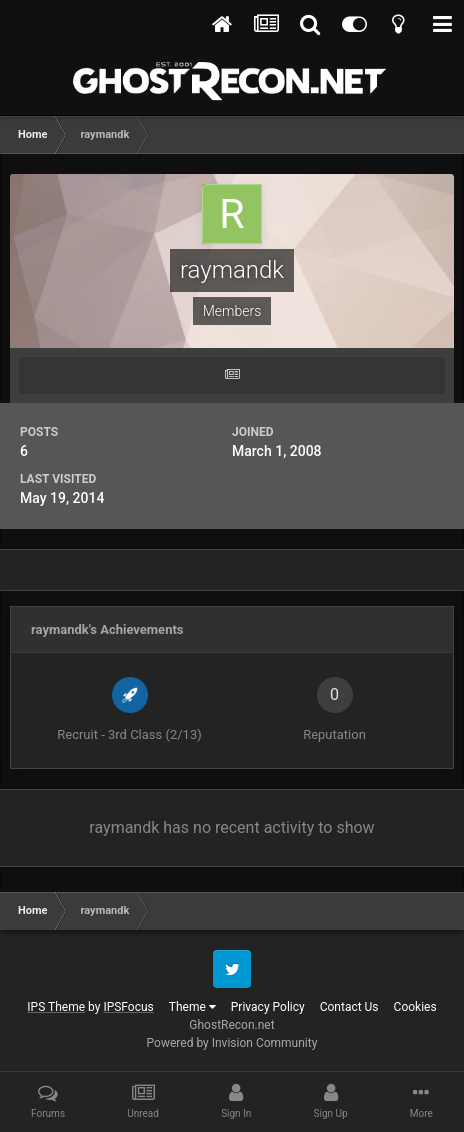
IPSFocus (128, 1007)
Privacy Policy (268, 1007)
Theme (192, 1007)
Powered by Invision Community (232, 1043)
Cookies (415, 1007)
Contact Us (349, 1007)
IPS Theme (56, 1007)
